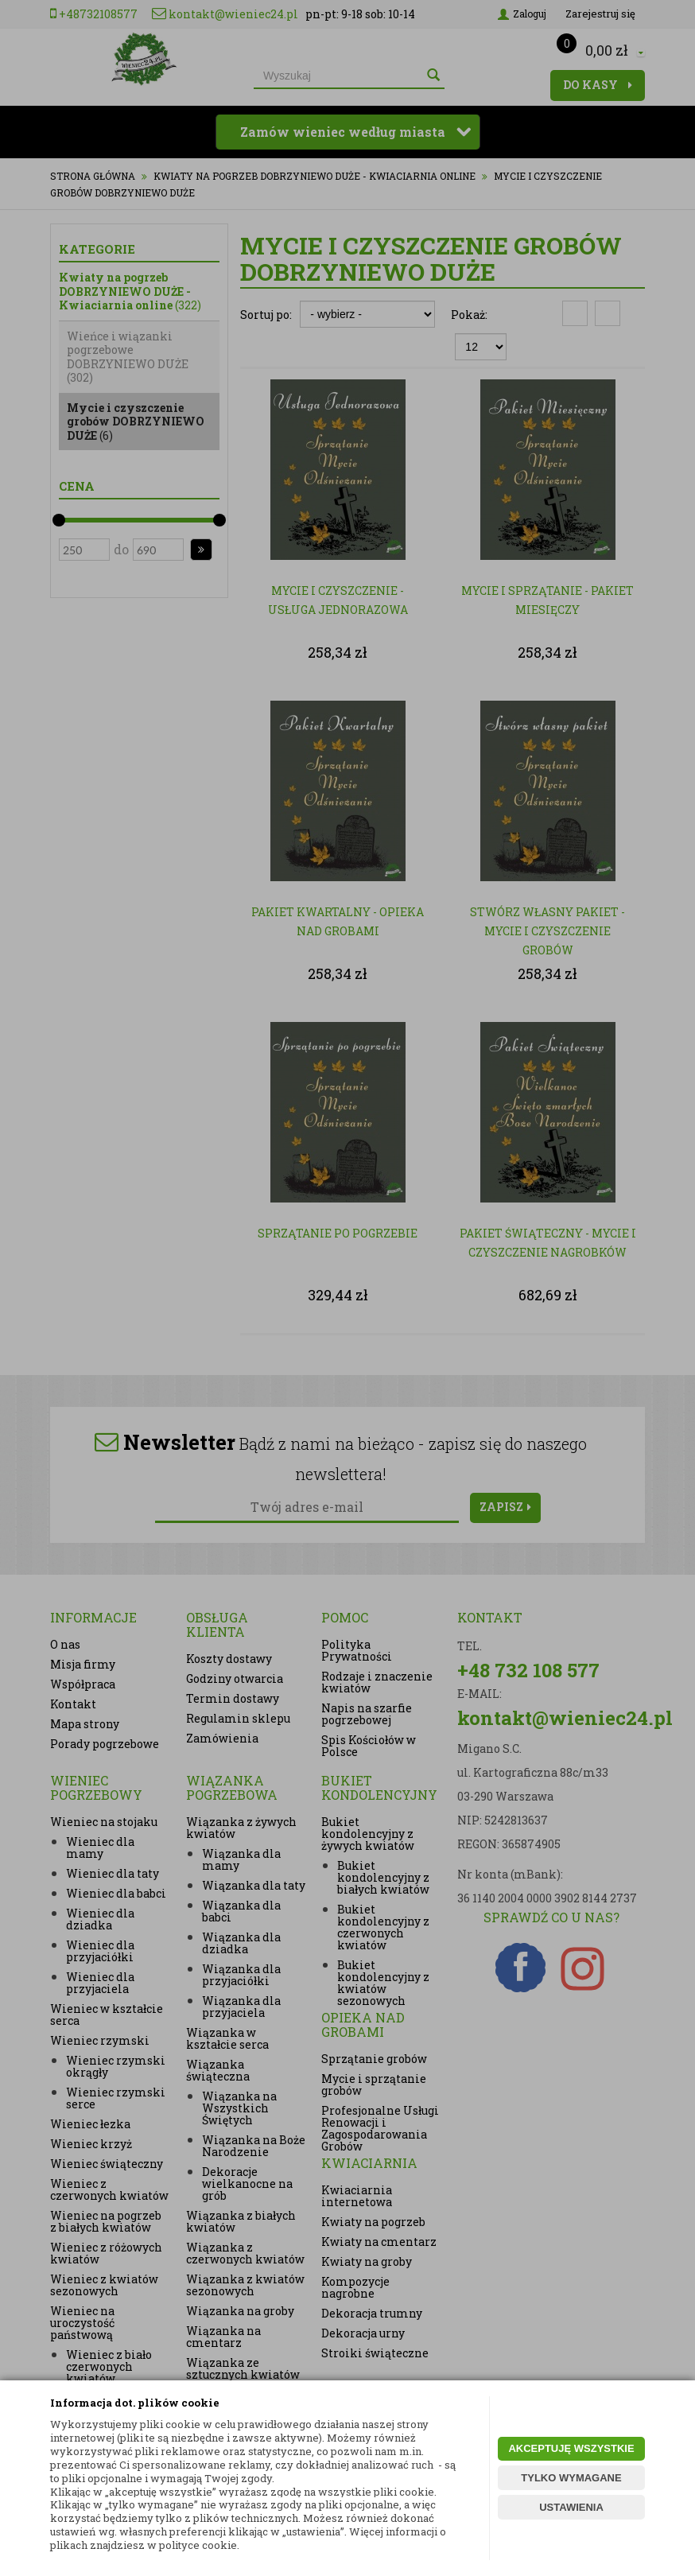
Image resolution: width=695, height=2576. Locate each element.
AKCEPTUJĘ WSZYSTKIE (571, 2448)
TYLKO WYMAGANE (571, 2478)
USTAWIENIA (571, 2507)
